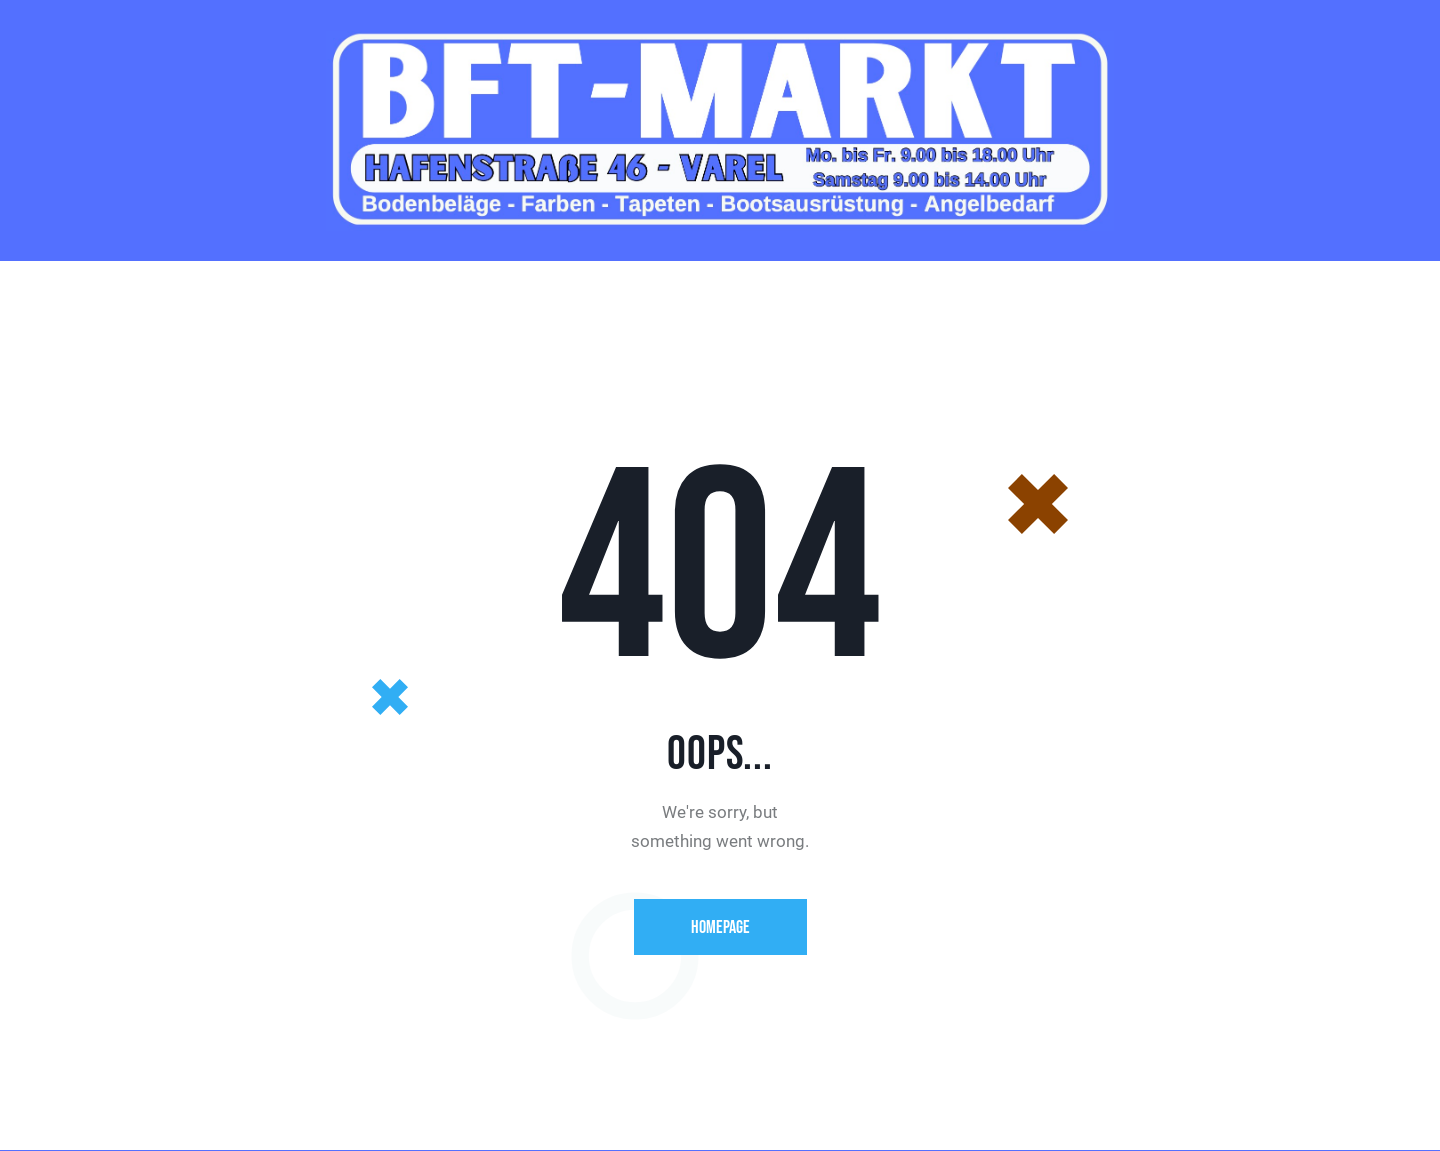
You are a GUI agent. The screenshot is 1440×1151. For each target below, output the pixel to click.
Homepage (720, 927)
